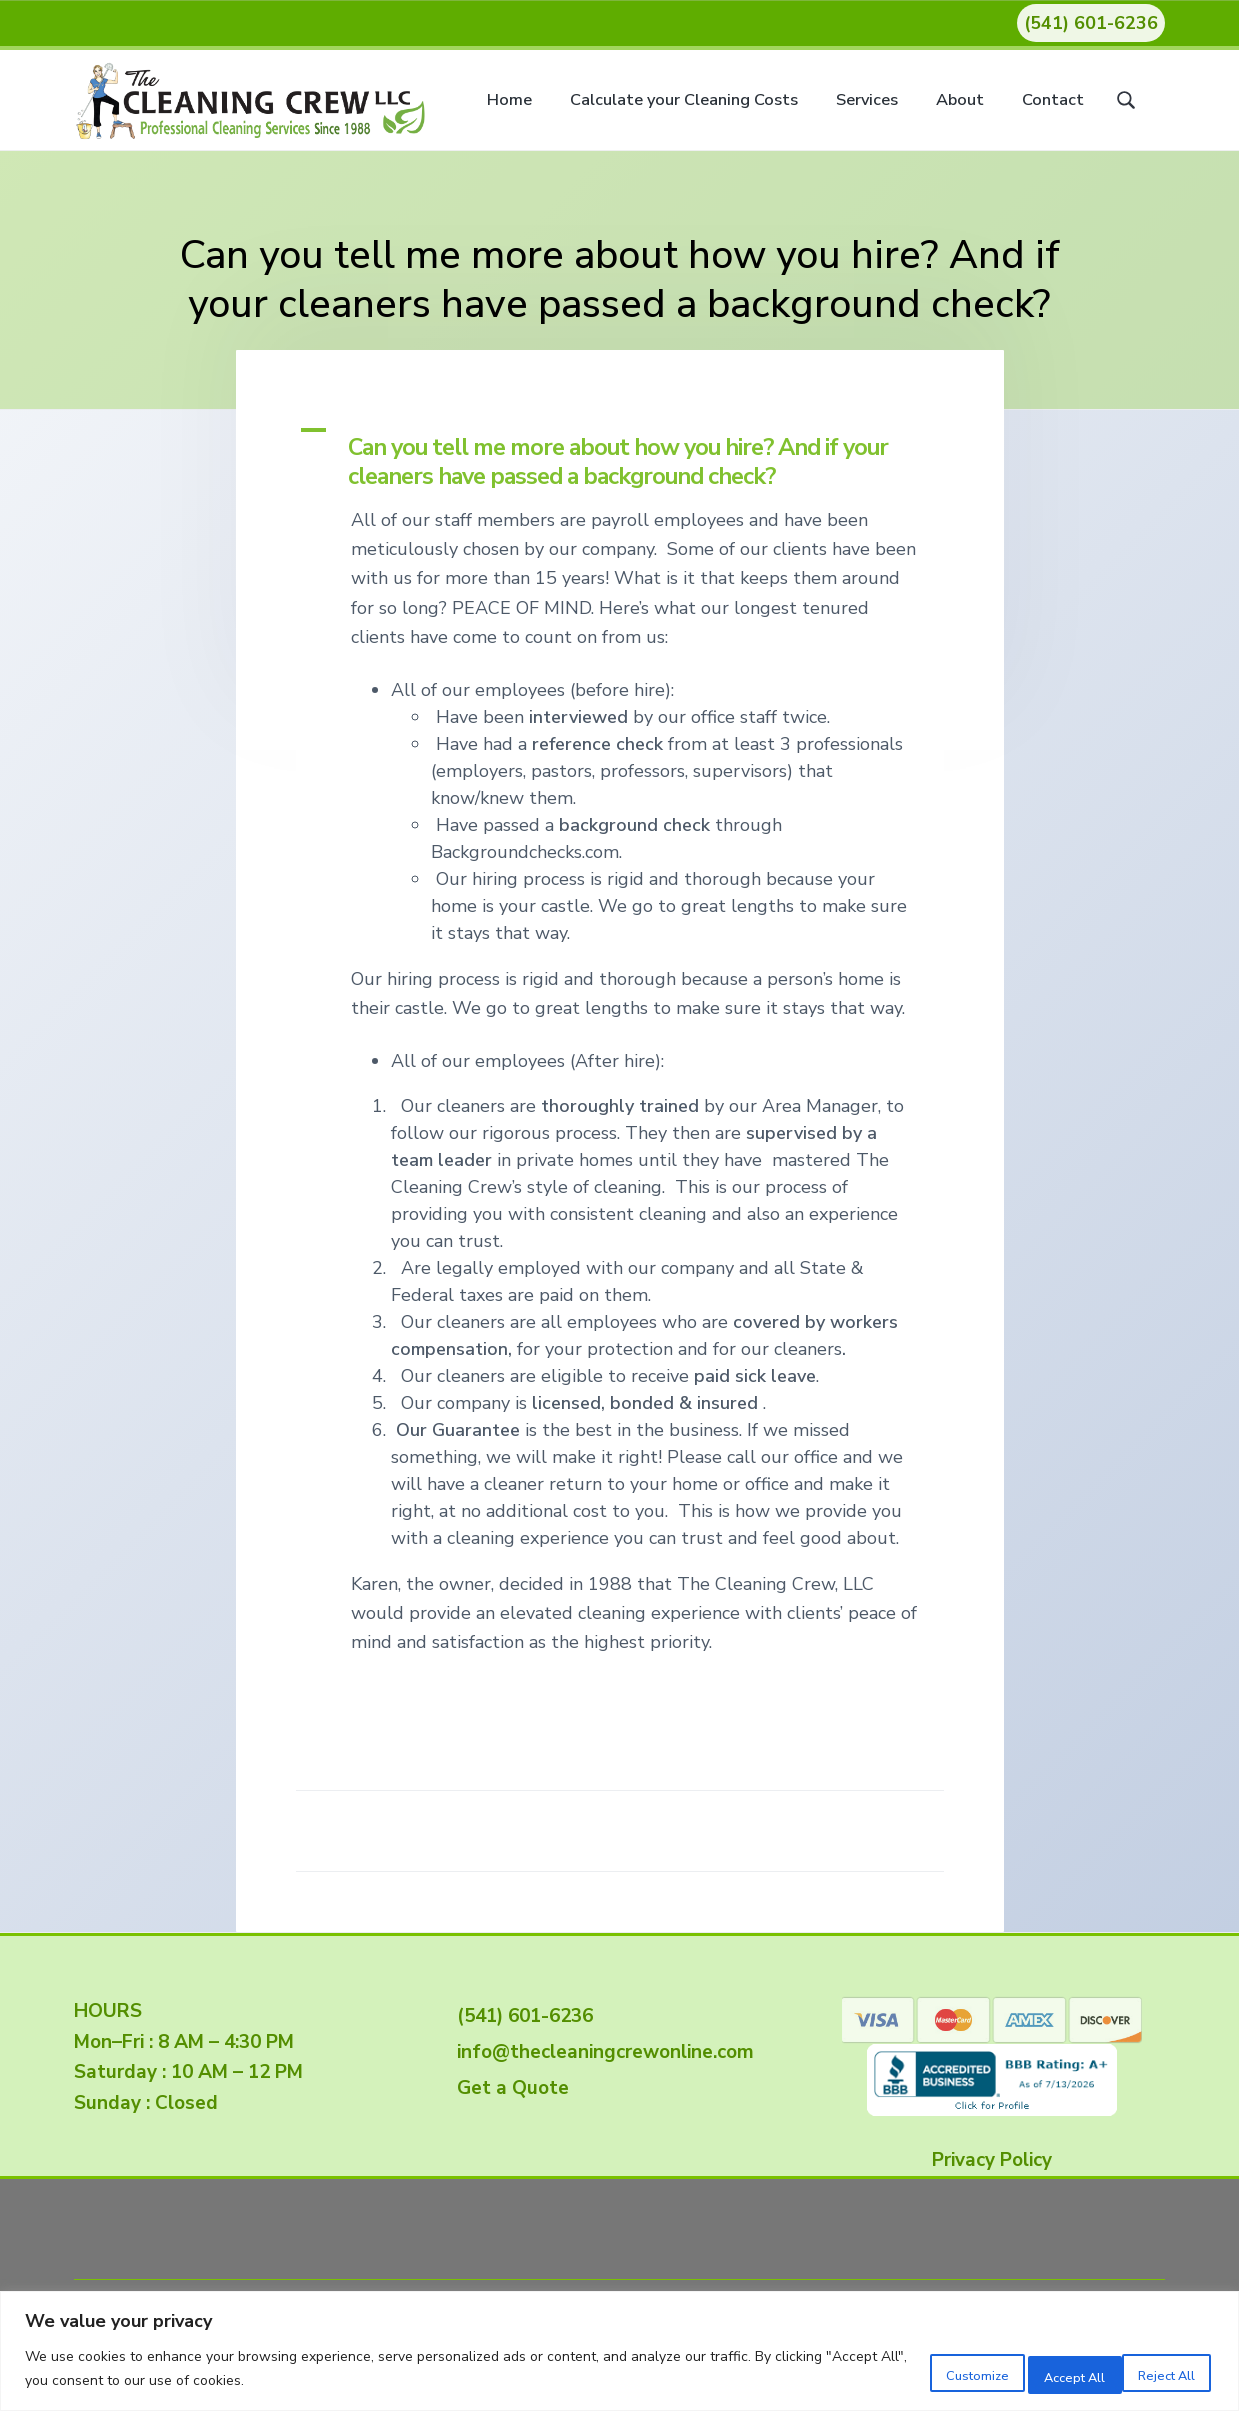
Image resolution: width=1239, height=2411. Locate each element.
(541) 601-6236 (1091, 23)
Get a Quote (508, 2088)
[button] (620, 455)
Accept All (1151, 2370)
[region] (619, 2351)
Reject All (1021, 2370)
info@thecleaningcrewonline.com (600, 2052)
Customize (891, 2370)
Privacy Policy (992, 2160)
